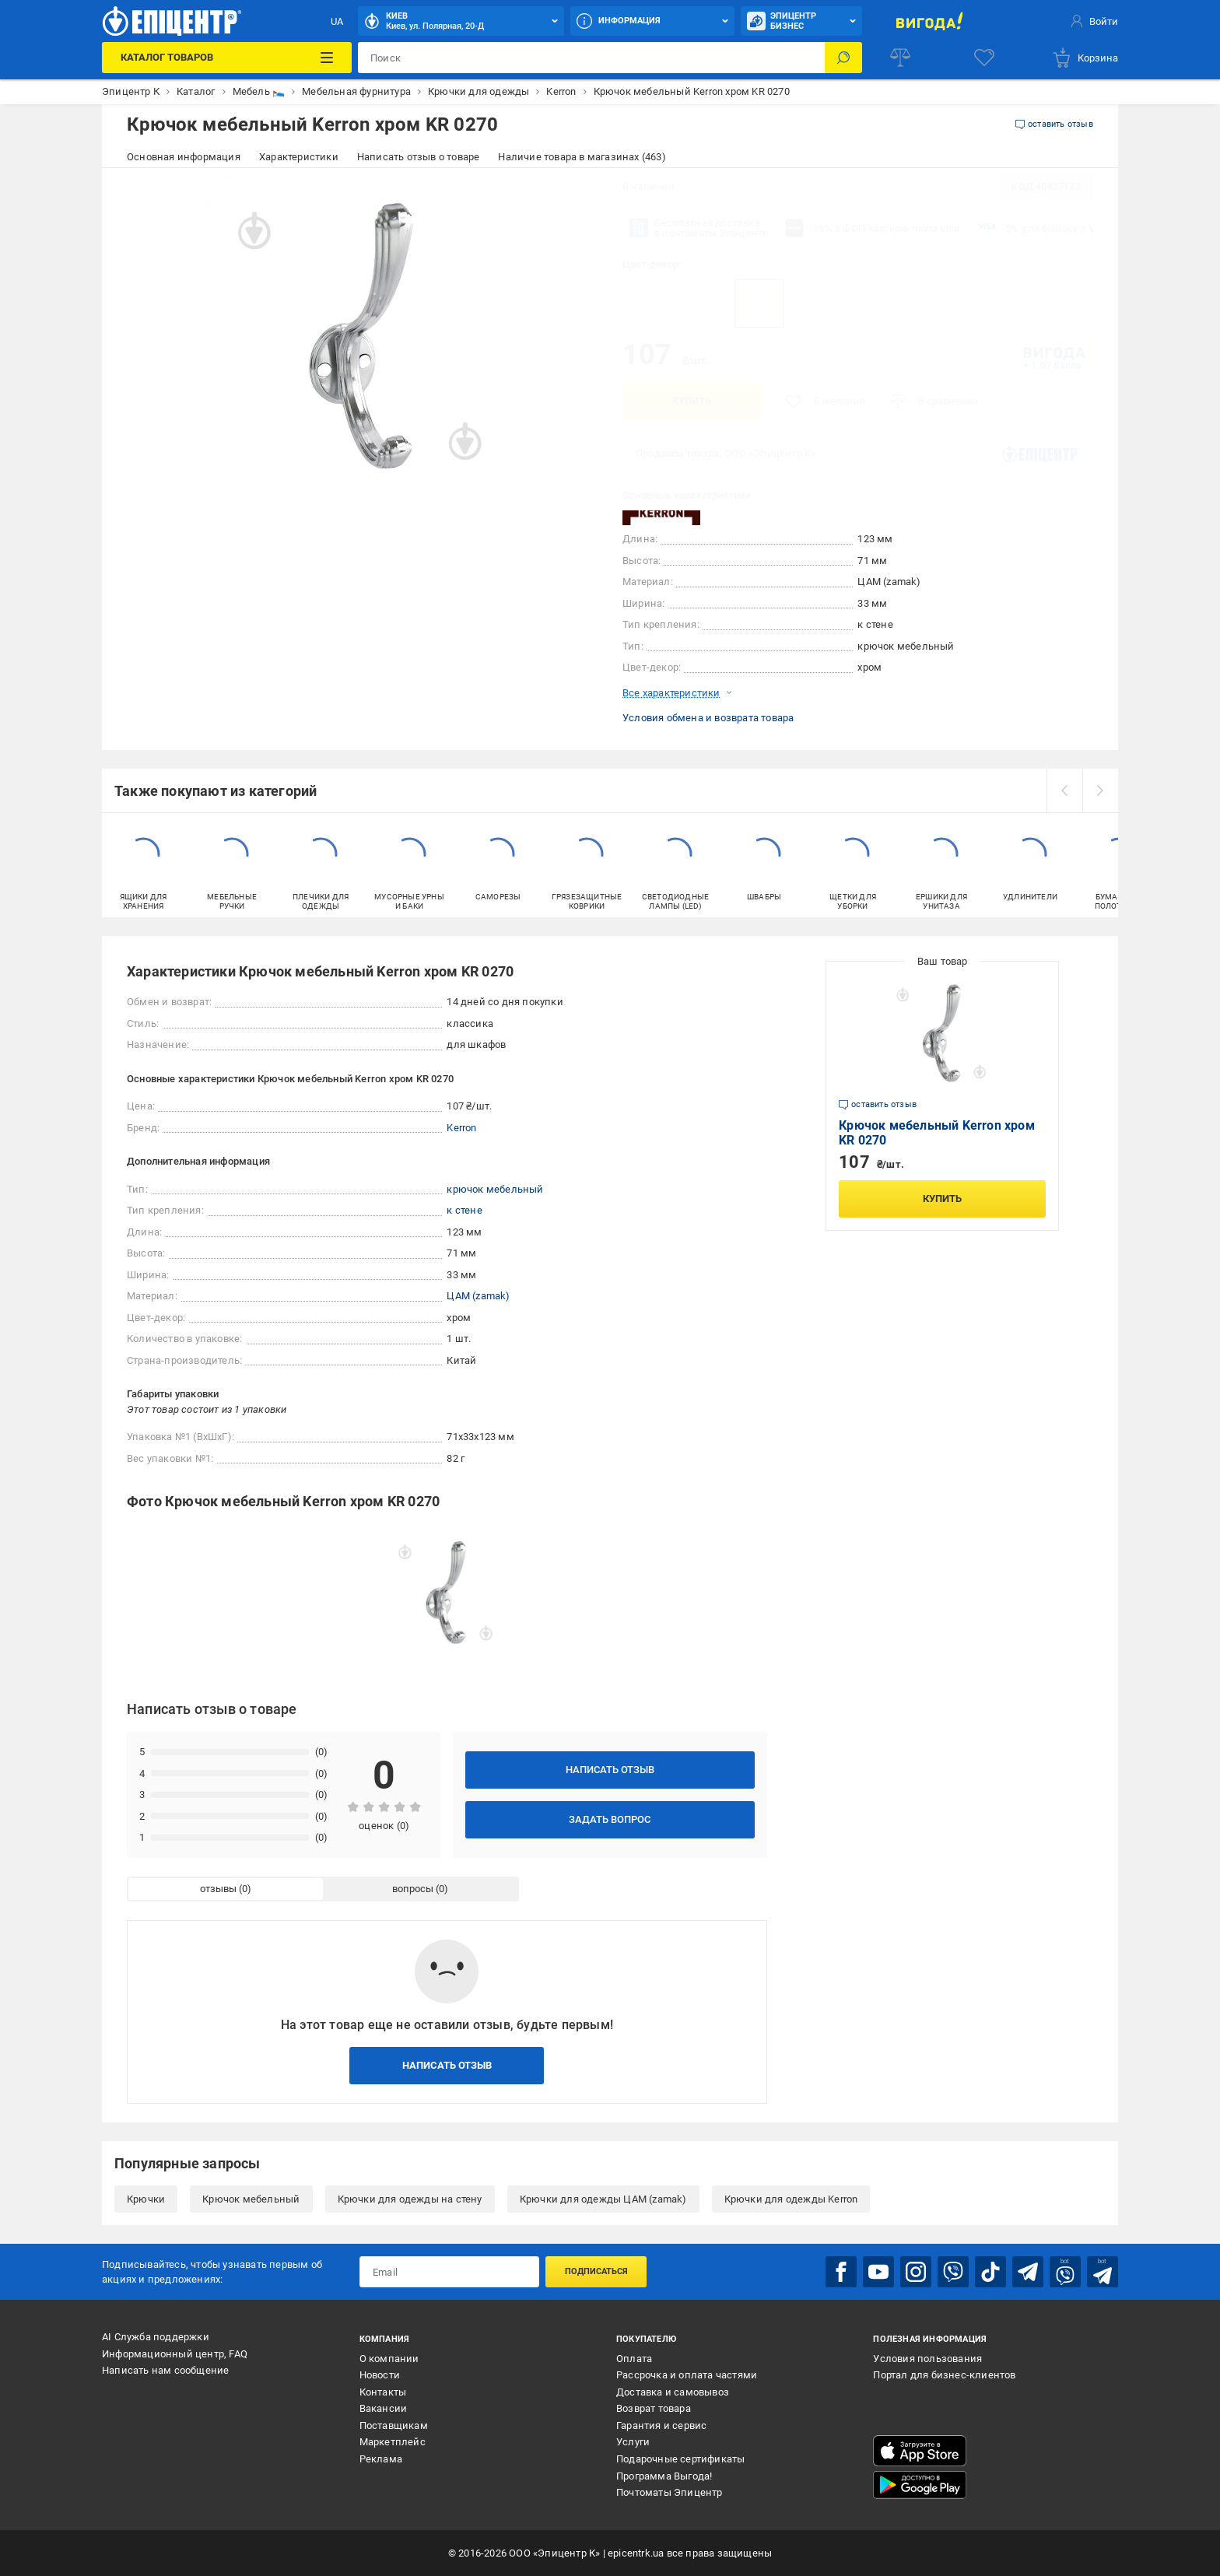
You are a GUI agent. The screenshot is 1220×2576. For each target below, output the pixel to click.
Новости (379, 2375)
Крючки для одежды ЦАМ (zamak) (603, 2199)
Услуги (633, 2442)
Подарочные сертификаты (680, 2459)
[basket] (1084, 57)
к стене (464, 1210)
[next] (1100, 790)
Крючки (146, 2199)
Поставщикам (393, 2425)
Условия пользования (927, 2358)
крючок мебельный (495, 1189)
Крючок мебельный (251, 2199)
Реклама (380, 2459)
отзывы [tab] (218, 1888)
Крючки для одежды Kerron (791, 2199)
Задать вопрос (609, 1819)
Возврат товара (653, 2408)
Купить (691, 401)
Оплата (634, 2358)
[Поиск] (843, 57)
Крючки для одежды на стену (410, 2199)
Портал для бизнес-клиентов (944, 2375)
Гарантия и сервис (661, 2425)
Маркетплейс (392, 2442)
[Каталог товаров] (226, 57)
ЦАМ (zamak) (478, 1296)
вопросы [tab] (412, 1888)
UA (337, 21)
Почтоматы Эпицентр (669, 2492)
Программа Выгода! (664, 2476)
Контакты (383, 2392)
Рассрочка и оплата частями (686, 2375)
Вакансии (383, 2408)
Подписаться (596, 2271)
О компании (389, 2358)
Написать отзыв (610, 1769)
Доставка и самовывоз (672, 2392)
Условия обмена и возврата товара (708, 718)
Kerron (461, 1128)
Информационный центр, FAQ (174, 2354)
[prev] (1064, 790)
